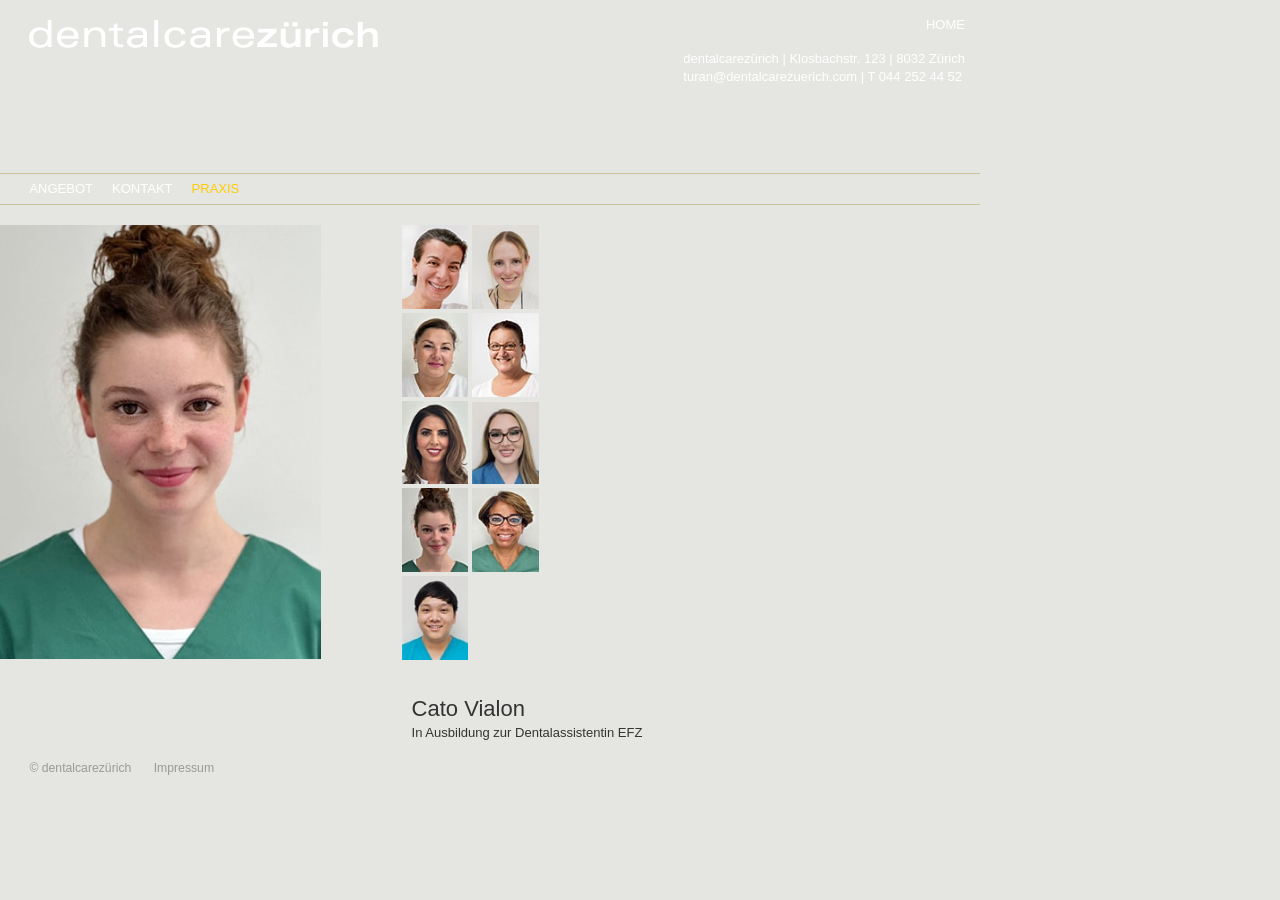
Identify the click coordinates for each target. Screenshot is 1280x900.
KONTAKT (142, 188)
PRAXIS (216, 188)
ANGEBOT (61, 188)
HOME (945, 24)
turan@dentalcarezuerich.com (770, 76)
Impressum (184, 768)
